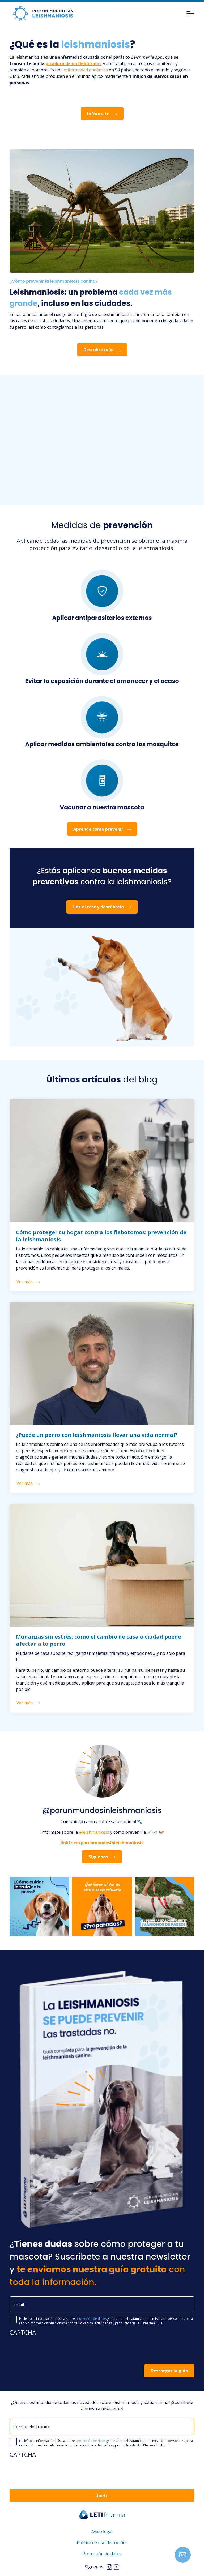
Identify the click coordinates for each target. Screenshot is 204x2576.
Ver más (28, 1281)
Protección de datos (102, 2554)
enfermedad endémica (86, 70)
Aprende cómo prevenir (102, 829)
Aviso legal (102, 2531)
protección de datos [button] (91, 2318)
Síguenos (102, 1857)
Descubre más (102, 350)
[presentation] (50, 2349)
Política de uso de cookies (102, 2542)
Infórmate (102, 114)
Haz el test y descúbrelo (102, 907)
